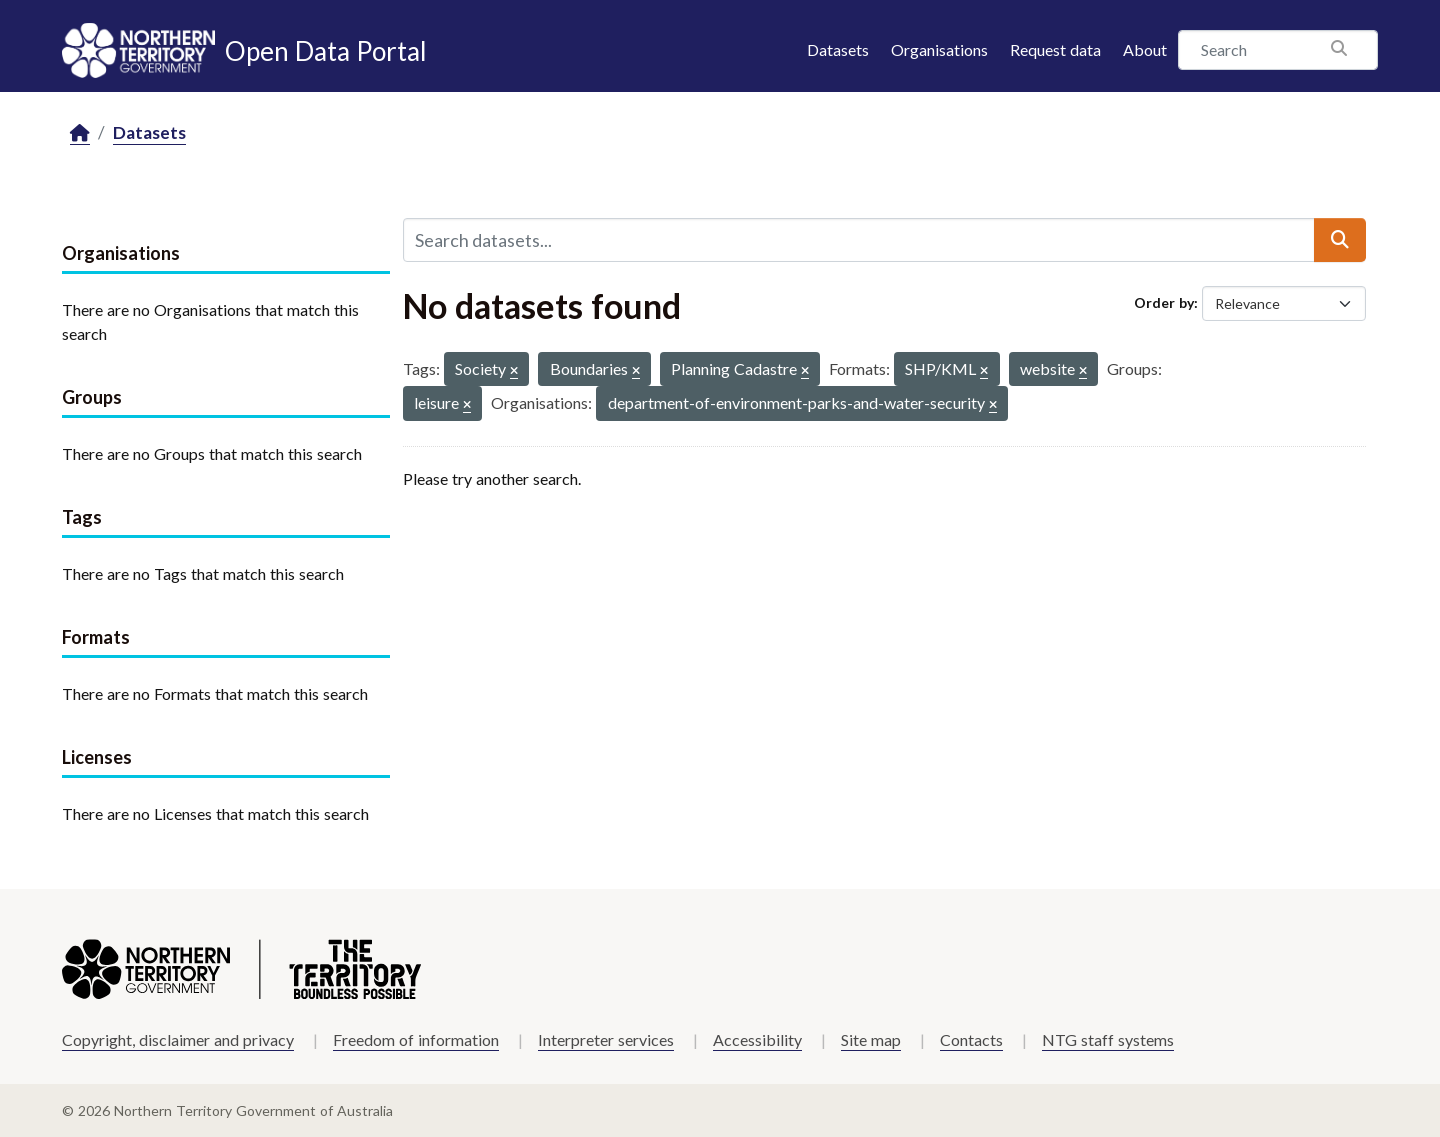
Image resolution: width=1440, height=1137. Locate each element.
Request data (1055, 49)
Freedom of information (416, 1039)
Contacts (971, 1039)
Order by (1164, 302)
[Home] (80, 133)
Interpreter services (606, 1039)
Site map (871, 1039)
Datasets (838, 49)
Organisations (939, 49)
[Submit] (1340, 240)
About (1145, 49)
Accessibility (757, 1039)
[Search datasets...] (859, 240)
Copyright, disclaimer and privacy (178, 1039)
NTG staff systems (1108, 1039)
